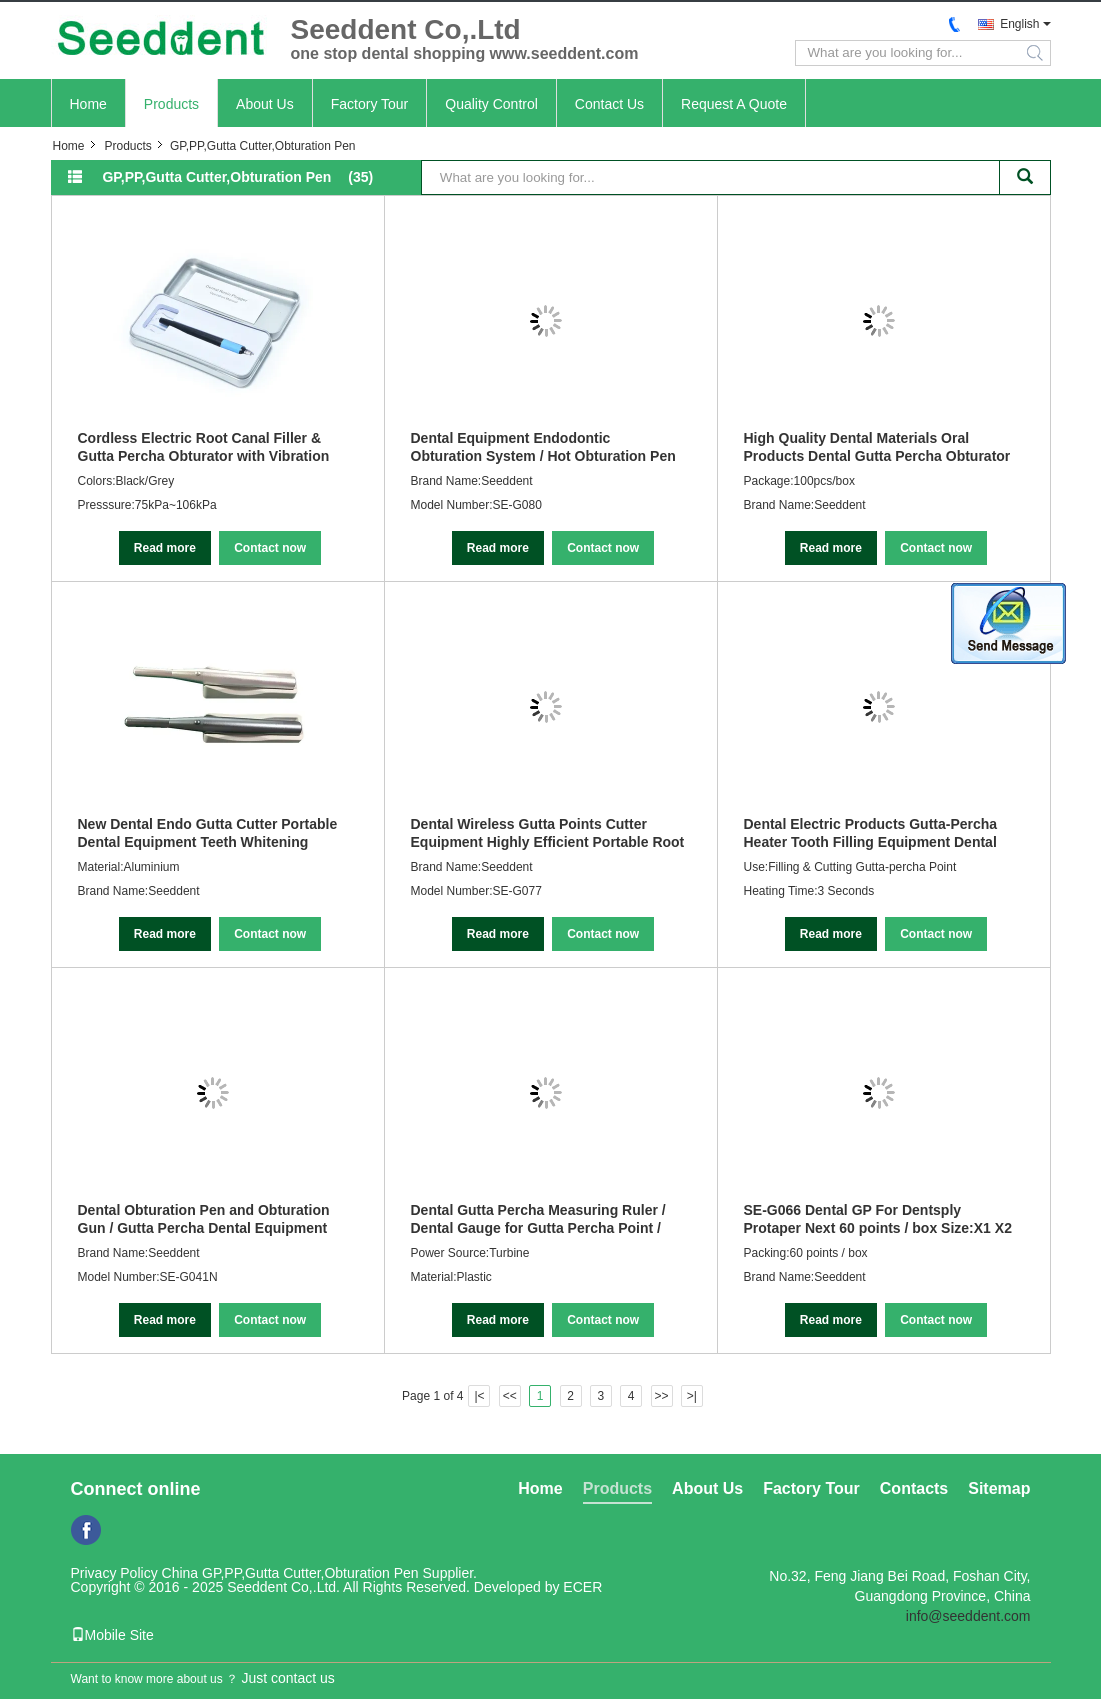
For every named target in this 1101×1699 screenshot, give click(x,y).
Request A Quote (734, 104)
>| (692, 1396)
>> (662, 1396)
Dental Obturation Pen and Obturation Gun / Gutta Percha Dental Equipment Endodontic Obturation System (204, 1219)
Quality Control (491, 104)
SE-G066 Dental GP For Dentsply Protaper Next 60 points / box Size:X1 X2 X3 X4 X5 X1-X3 (878, 1219)
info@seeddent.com (968, 1616)
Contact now (270, 548)
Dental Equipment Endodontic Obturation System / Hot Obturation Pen (543, 447)
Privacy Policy (114, 1573)
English (1019, 24)
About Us (265, 104)
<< (510, 1396)
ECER (582, 1587)
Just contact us (287, 1678)
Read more (165, 548)
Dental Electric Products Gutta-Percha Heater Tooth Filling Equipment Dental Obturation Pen (871, 833)
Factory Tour (370, 104)
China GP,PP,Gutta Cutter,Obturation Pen (290, 1573)
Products (171, 104)
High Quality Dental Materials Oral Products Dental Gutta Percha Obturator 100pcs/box (877, 447)
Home (88, 104)
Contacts (914, 1488)
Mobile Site (112, 1635)
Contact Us (609, 104)
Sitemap (999, 1488)
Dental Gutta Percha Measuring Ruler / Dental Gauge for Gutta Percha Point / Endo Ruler (538, 1219)
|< (479, 1396)
